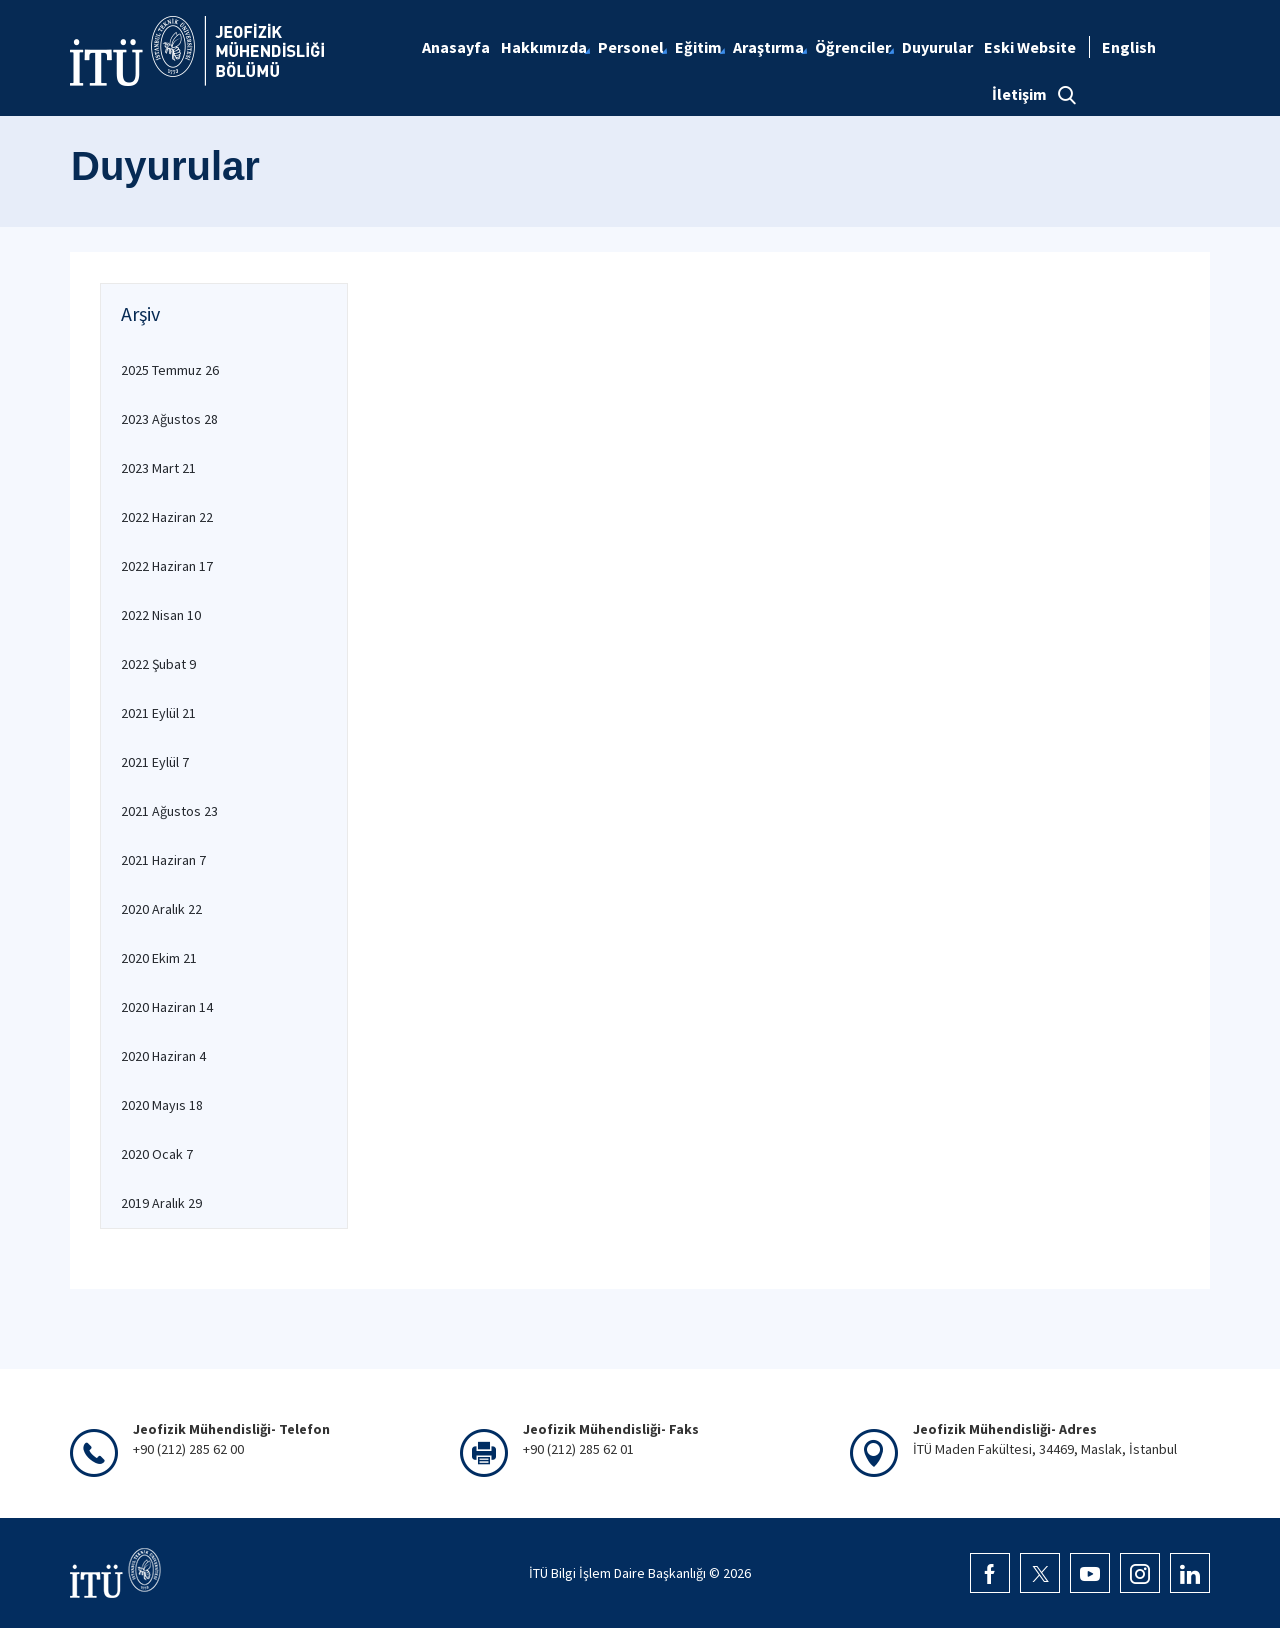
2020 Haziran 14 (167, 1007)
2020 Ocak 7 (157, 1154)
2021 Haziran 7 (163, 860)
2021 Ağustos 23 (169, 811)
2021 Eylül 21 (158, 713)
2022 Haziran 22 (167, 517)
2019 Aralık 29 (161, 1203)
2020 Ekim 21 (159, 958)
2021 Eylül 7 (155, 762)
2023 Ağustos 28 (169, 419)
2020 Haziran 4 (163, 1056)
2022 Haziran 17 (167, 566)
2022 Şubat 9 (158, 664)
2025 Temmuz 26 (170, 370)
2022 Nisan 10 (161, 615)
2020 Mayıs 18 (162, 1105)
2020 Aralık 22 (161, 909)
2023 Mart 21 (158, 468)
